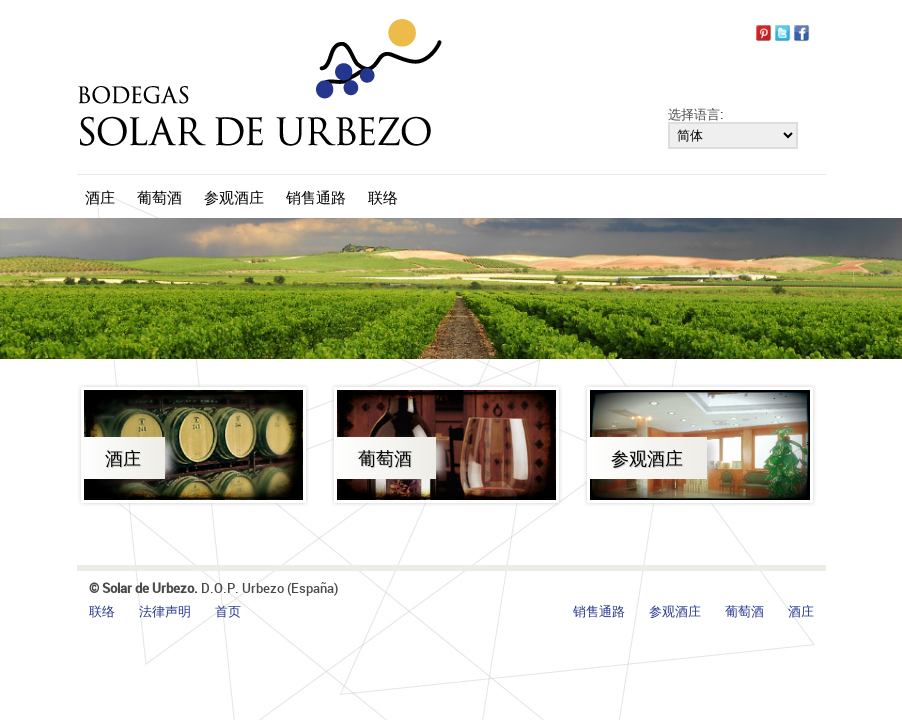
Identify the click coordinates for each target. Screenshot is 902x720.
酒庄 (100, 197)
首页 (228, 611)
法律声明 (165, 611)
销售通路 (316, 197)
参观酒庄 (234, 197)
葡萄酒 (159, 197)
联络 (383, 197)
